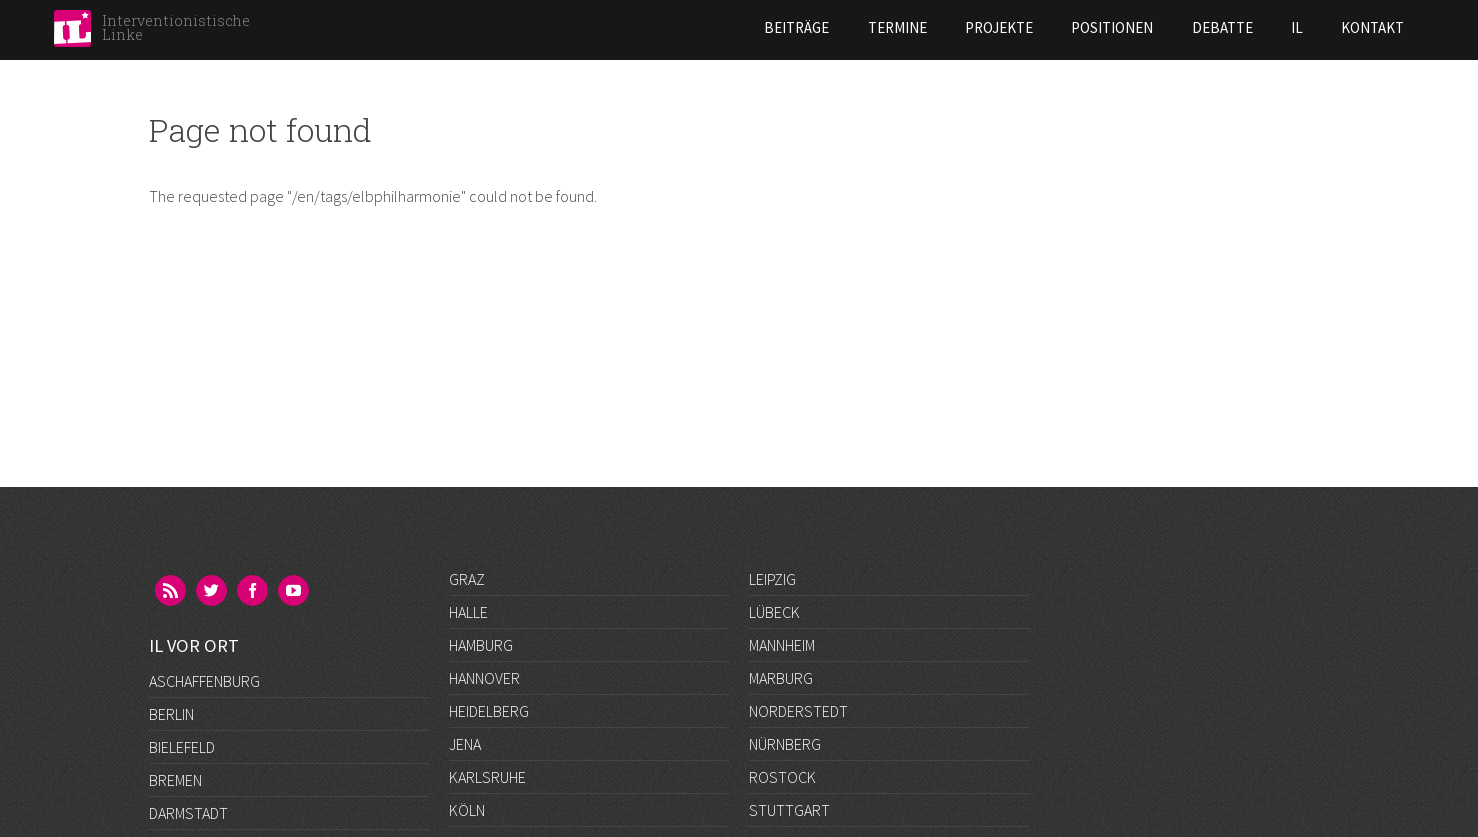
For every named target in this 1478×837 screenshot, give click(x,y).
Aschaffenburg (204, 579)
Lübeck (774, 612)
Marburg (781, 678)
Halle (468, 612)
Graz (467, 579)
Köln (467, 810)
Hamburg (481, 645)
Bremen (175, 678)
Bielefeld (182, 645)
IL (1132, 27)
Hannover (484, 678)
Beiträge (631, 27)
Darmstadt (188, 711)
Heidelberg (489, 711)
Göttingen (188, 810)
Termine (732, 27)
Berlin (171, 612)
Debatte (1057, 27)
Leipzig (772, 579)
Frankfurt (187, 777)
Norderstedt (798, 711)
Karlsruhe (487, 777)
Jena (465, 744)
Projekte (834, 27)
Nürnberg (785, 744)
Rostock (782, 777)
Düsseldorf (192, 744)
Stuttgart (789, 810)
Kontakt (1208, 27)
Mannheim (782, 645)
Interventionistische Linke (176, 27)
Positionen (948, 27)
